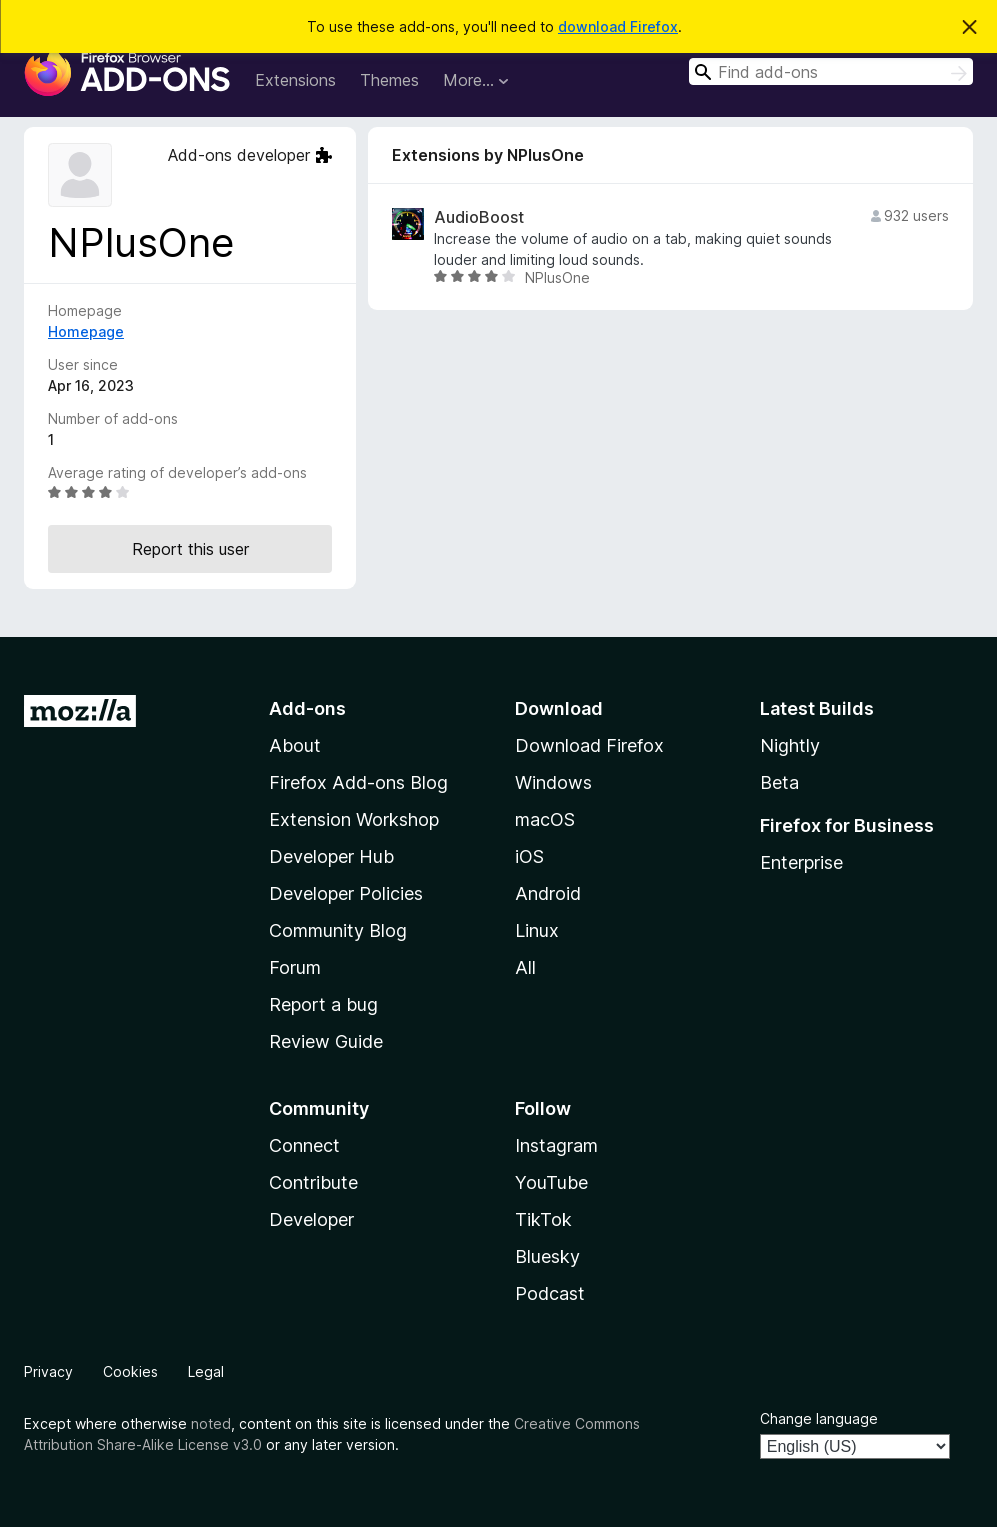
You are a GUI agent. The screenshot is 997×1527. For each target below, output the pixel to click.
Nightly (790, 745)
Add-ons (307, 708)
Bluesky (547, 1256)
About (295, 745)
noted (211, 1423)
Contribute (313, 1182)
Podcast (550, 1293)
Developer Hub (331, 856)
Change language (819, 1418)
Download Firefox (589, 745)
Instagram (556, 1145)
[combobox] (831, 71)
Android (548, 893)
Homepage (86, 331)
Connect (304, 1145)
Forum (295, 967)
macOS (545, 819)
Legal (206, 1371)
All (525, 967)
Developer (311, 1219)
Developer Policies (346, 893)
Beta (779, 782)
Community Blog (338, 930)
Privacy (48, 1371)
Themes (389, 80)
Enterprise (801, 862)
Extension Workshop (354, 819)
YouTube (551, 1182)
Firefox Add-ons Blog (358, 782)
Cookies (130, 1371)
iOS (529, 856)
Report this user (190, 549)
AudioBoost (479, 217)
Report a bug (323, 1004)
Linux (537, 930)
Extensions (295, 80)
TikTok (543, 1219)
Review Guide (326, 1041)
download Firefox (618, 26)
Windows (553, 782)
